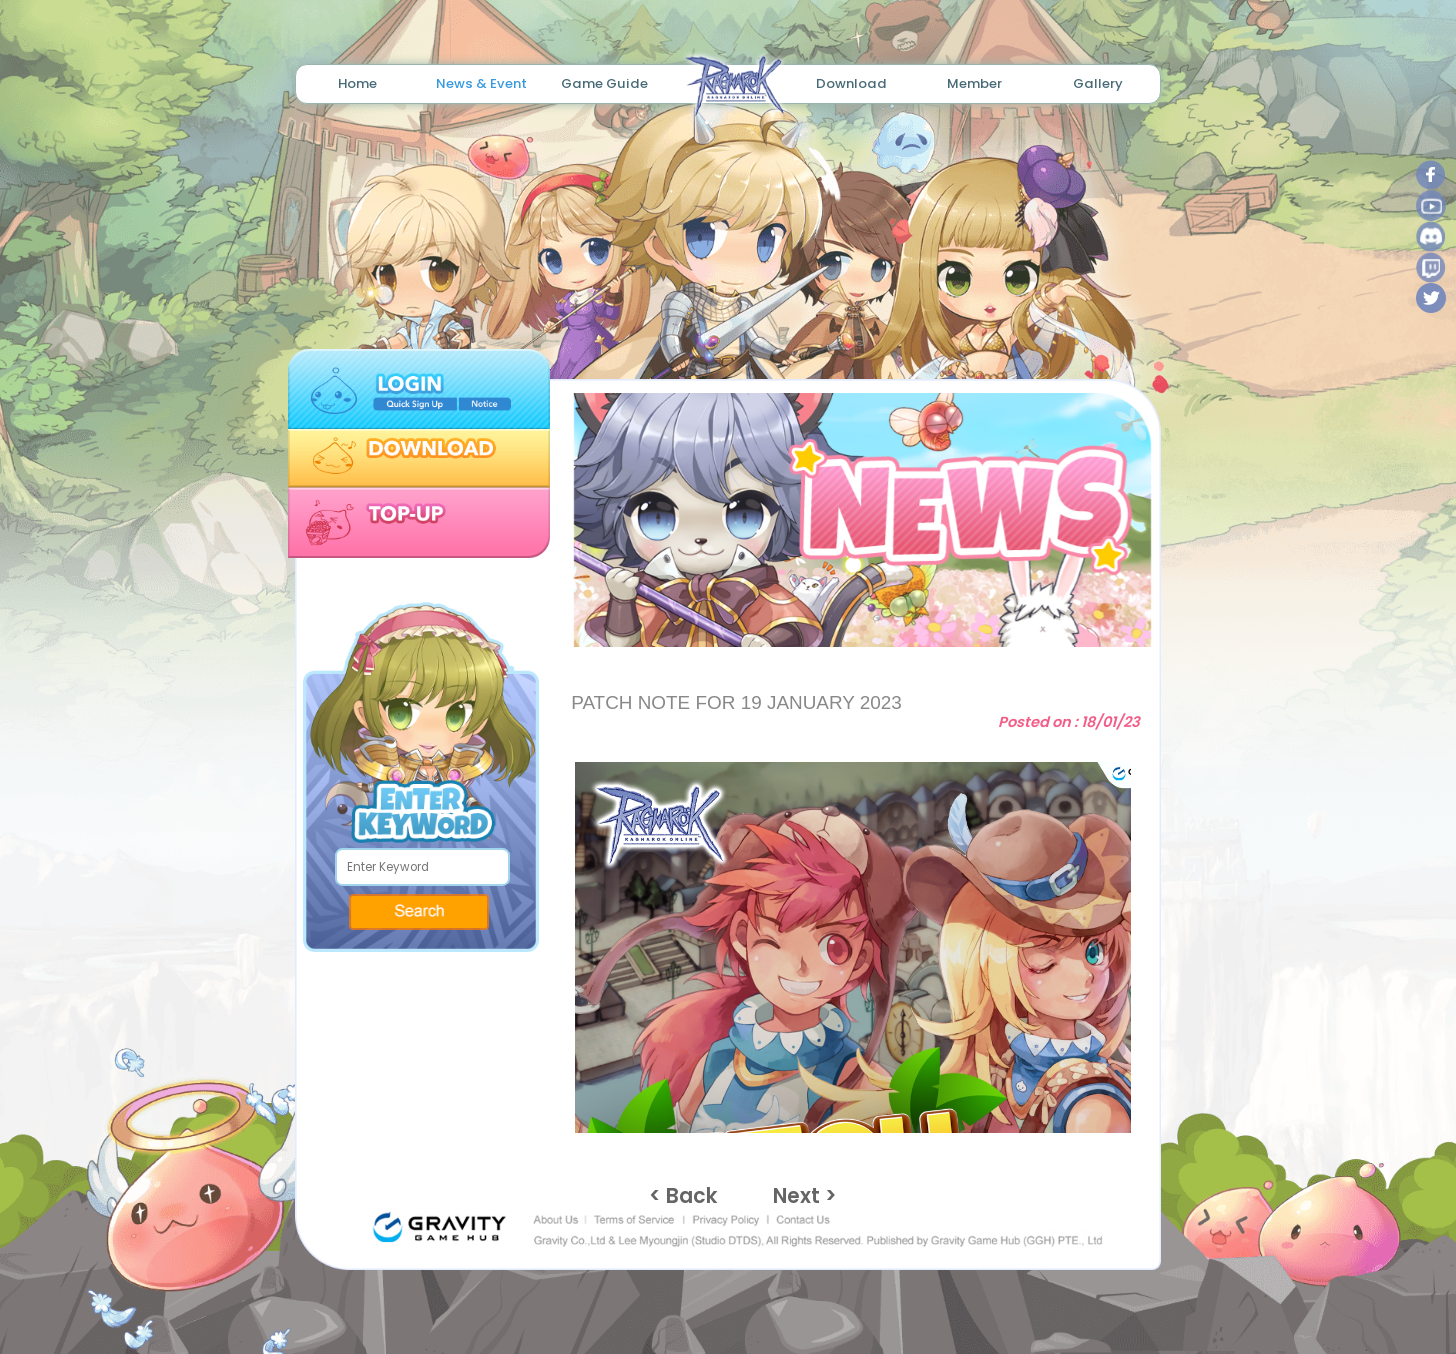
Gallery (1098, 83)
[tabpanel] (854, 520)
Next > (805, 1196)
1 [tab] (830, 614)
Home (357, 83)
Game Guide (604, 83)
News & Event (481, 83)
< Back (683, 1196)
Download (851, 83)
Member (974, 83)
